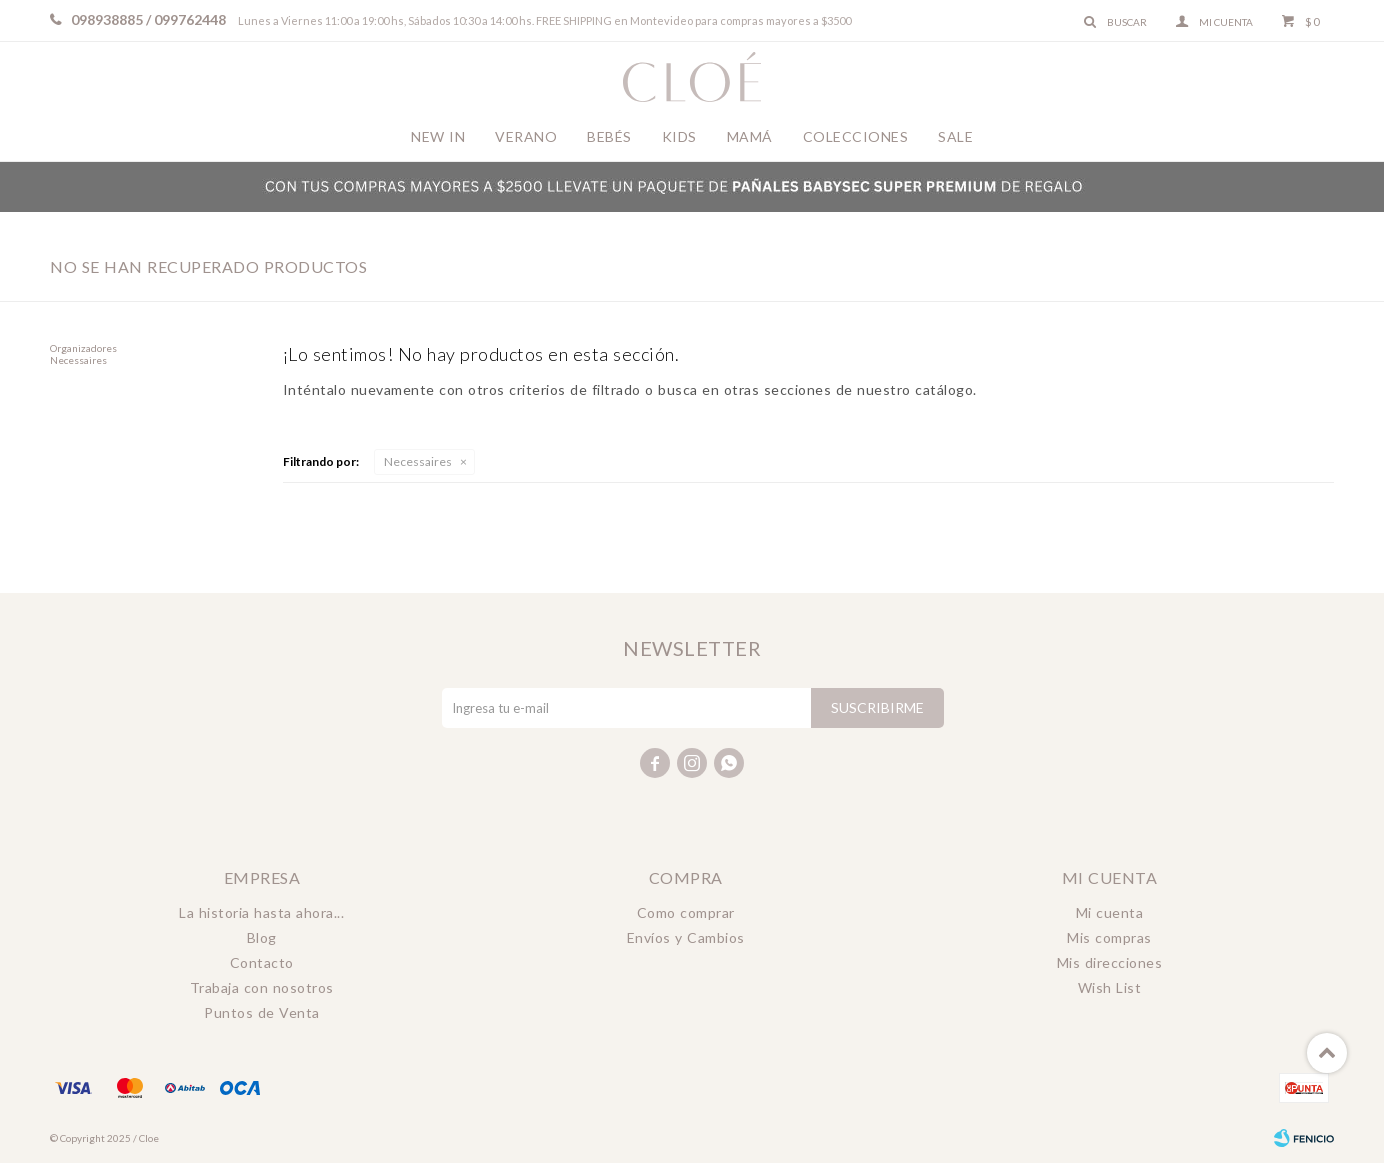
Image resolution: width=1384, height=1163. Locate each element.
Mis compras (1109, 937)
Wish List (1110, 987)
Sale (955, 136)
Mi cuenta (1110, 912)
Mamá (750, 136)
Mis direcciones (1110, 962)
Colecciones (856, 136)
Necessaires (418, 461)
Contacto (262, 962)
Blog (262, 937)
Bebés (609, 136)
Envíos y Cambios (686, 937)
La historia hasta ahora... (261, 912)
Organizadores (83, 348)
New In (438, 136)
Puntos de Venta (262, 1012)
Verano (526, 136)
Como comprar (686, 912)
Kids (679, 136)
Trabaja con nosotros (262, 987)
